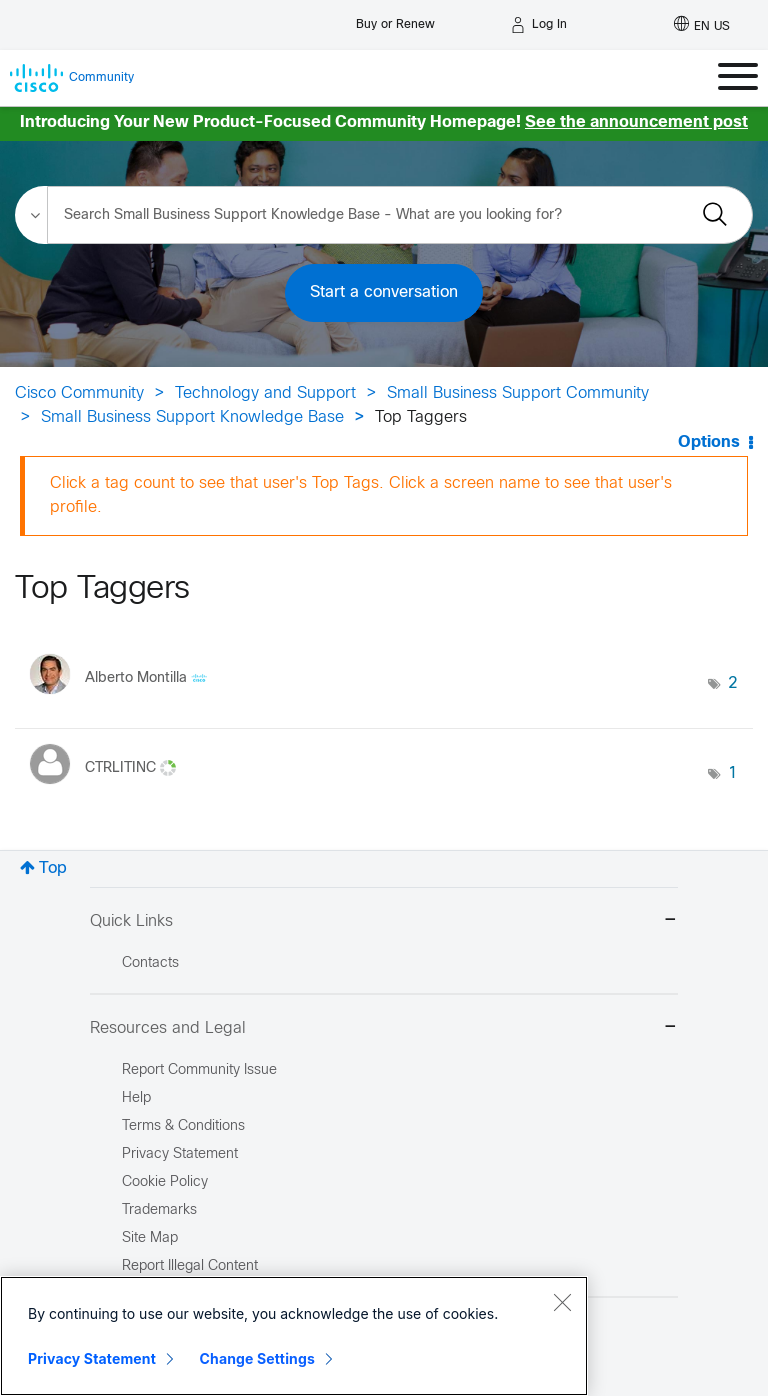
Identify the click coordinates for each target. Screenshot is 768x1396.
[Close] (562, 1302)
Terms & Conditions (183, 1126)
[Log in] (539, 25)
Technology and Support (265, 393)
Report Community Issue (199, 1070)
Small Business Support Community (518, 393)
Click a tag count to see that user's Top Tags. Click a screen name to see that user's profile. (361, 495)
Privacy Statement (92, 1358)
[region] (294, 1336)
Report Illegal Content (190, 1266)
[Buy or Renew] (395, 19)
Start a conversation (384, 292)
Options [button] (709, 442)
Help (136, 1098)
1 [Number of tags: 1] (733, 773)
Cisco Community (79, 393)
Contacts (150, 963)
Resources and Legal (384, 1028)
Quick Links (384, 921)
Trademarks (159, 1210)
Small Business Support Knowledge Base (192, 417)
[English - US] (702, 25)
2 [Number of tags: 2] (733, 683)
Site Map (150, 1238)
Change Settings (257, 1358)
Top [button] (53, 868)
